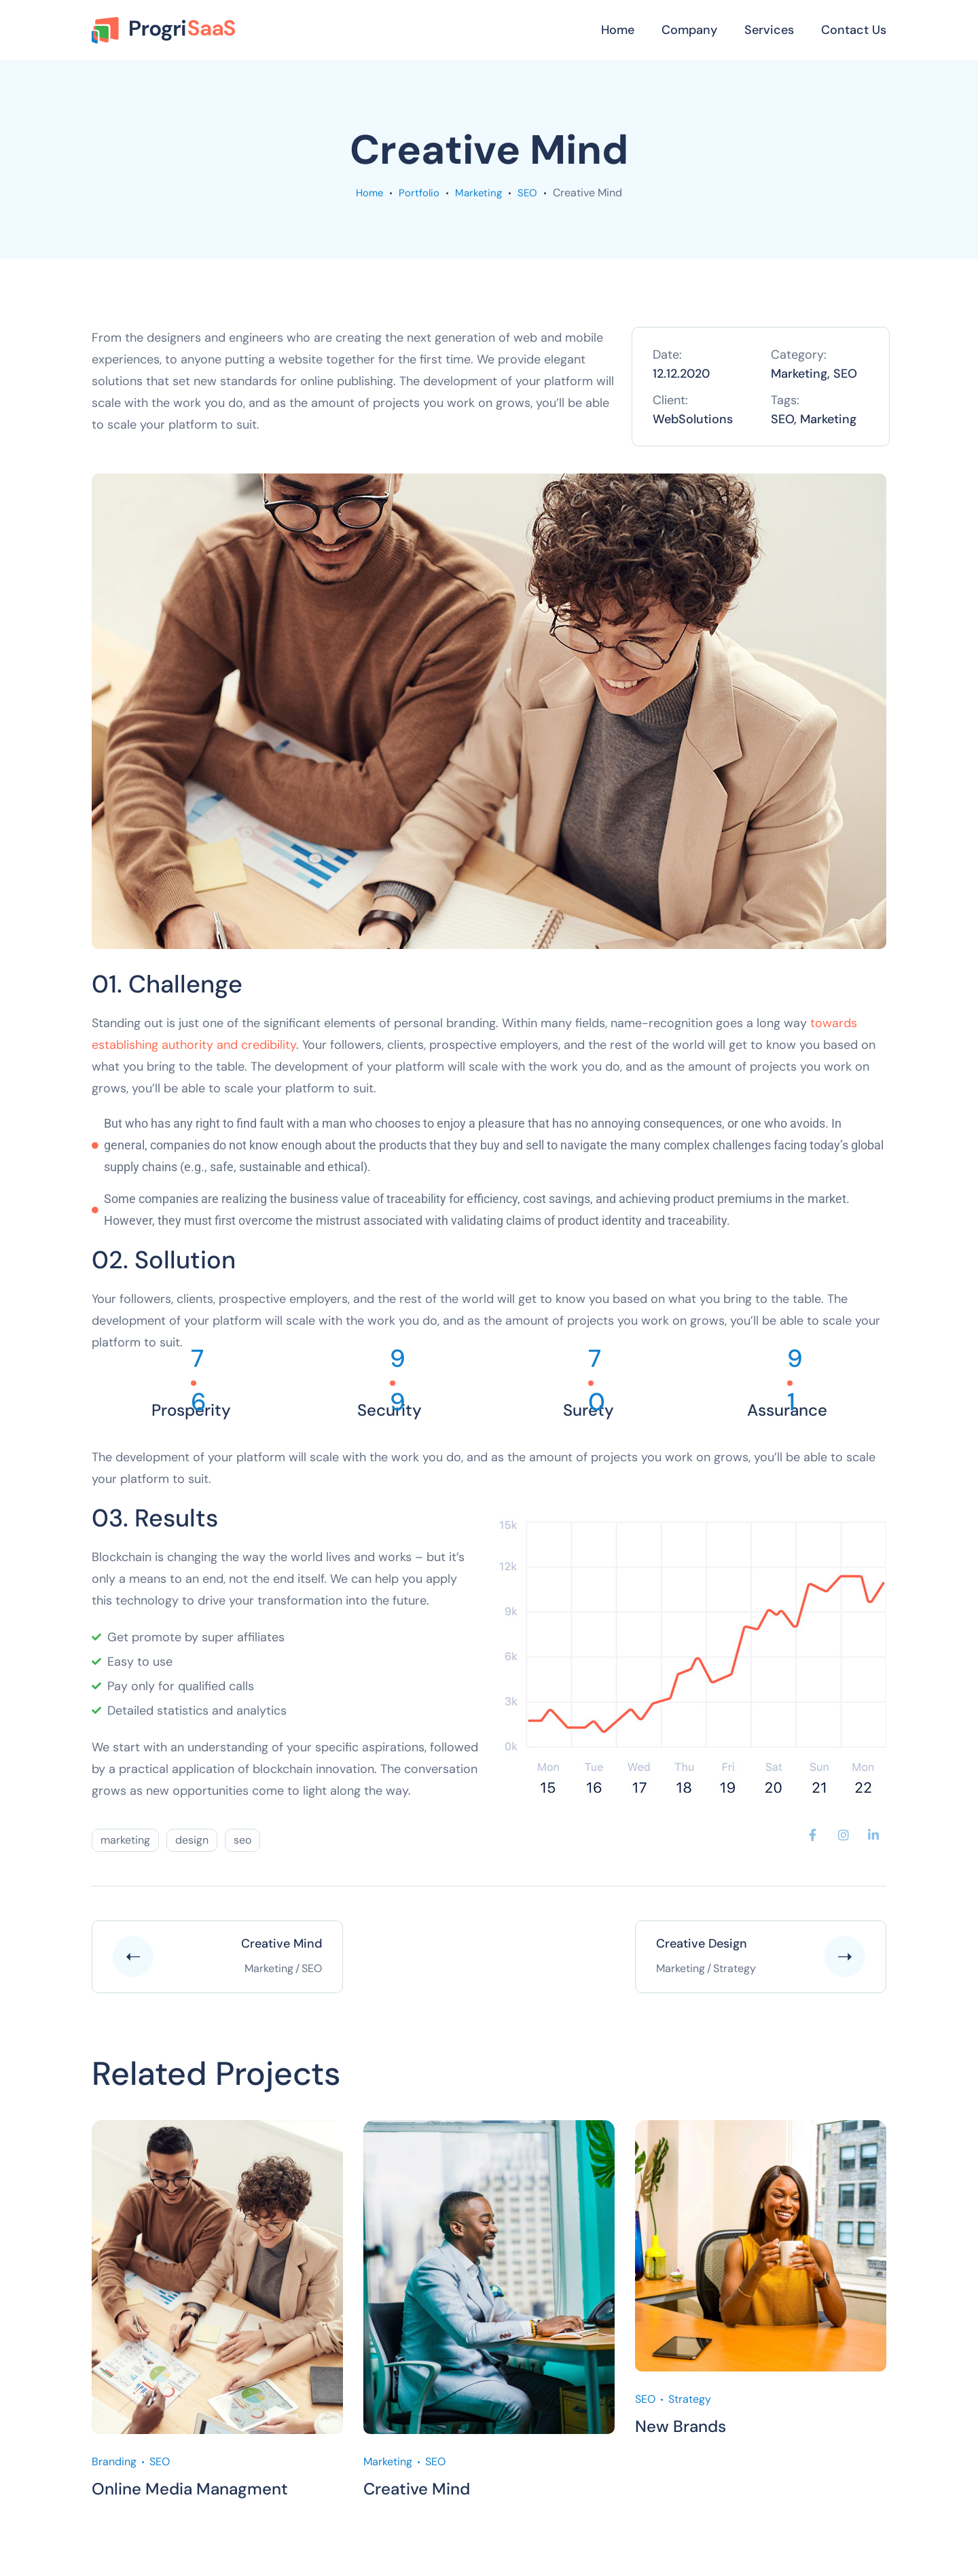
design (192, 1840)
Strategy (689, 2399)
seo (242, 1840)
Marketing (479, 192)
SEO (530, 192)
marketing (125, 1840)
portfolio (418, 192)
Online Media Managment (190, 2488)
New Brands (680, 2426)
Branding (114, 2461)
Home (617, 30)
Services (769, 30)
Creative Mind (416, 2488)
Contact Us (853, 30)
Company (689, 30)
